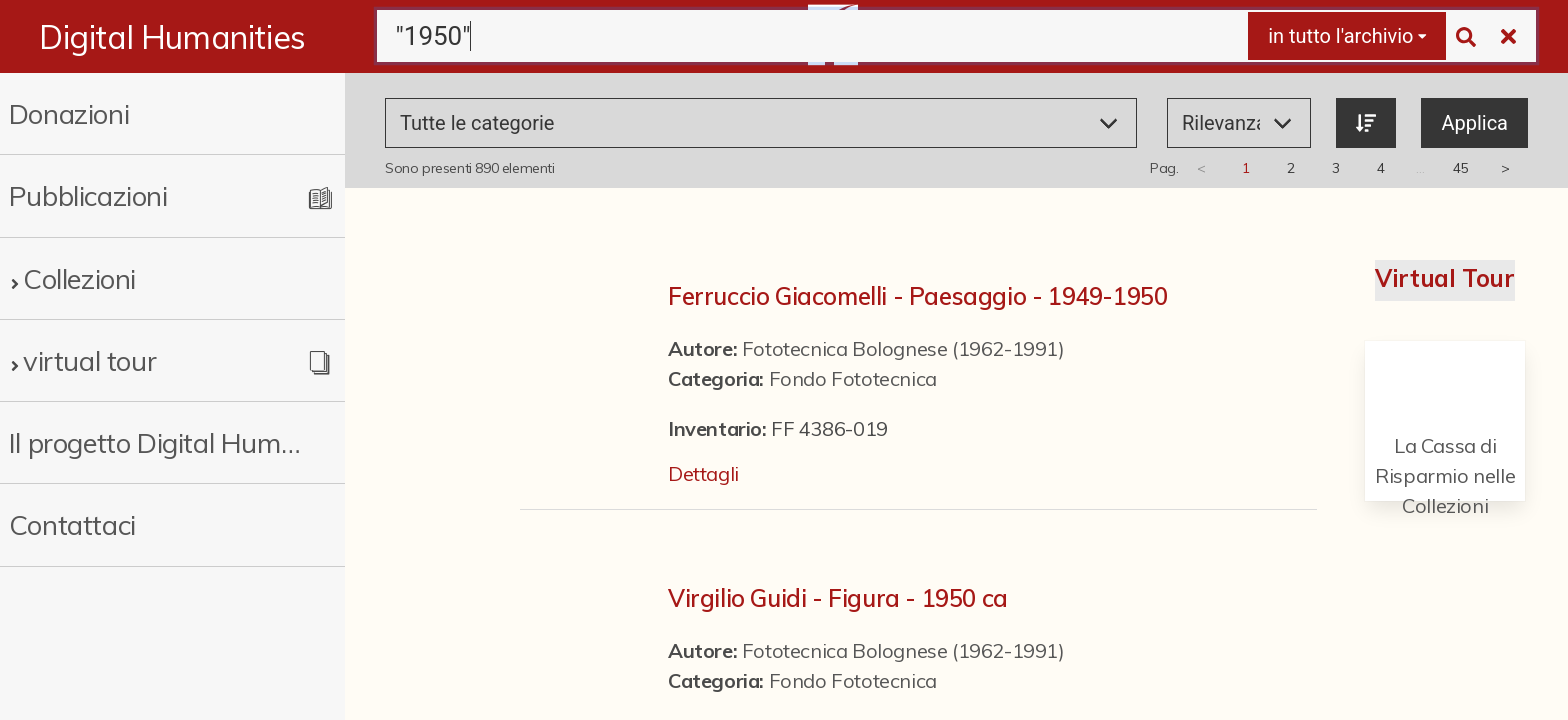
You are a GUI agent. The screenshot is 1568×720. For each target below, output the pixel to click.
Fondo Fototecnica (853, 378)
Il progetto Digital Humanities (155, 442)
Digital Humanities (172, 37)
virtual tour (89, 360)
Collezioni (79, 278)
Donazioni (69, 113)
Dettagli (703, 473)
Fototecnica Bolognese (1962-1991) (903, 348)
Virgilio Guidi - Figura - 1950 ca (838, 598)
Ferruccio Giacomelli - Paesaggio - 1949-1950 (917, 296)
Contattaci (72, 524)
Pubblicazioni (88, 195)
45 (1460, 168)
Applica (1474, 123)
